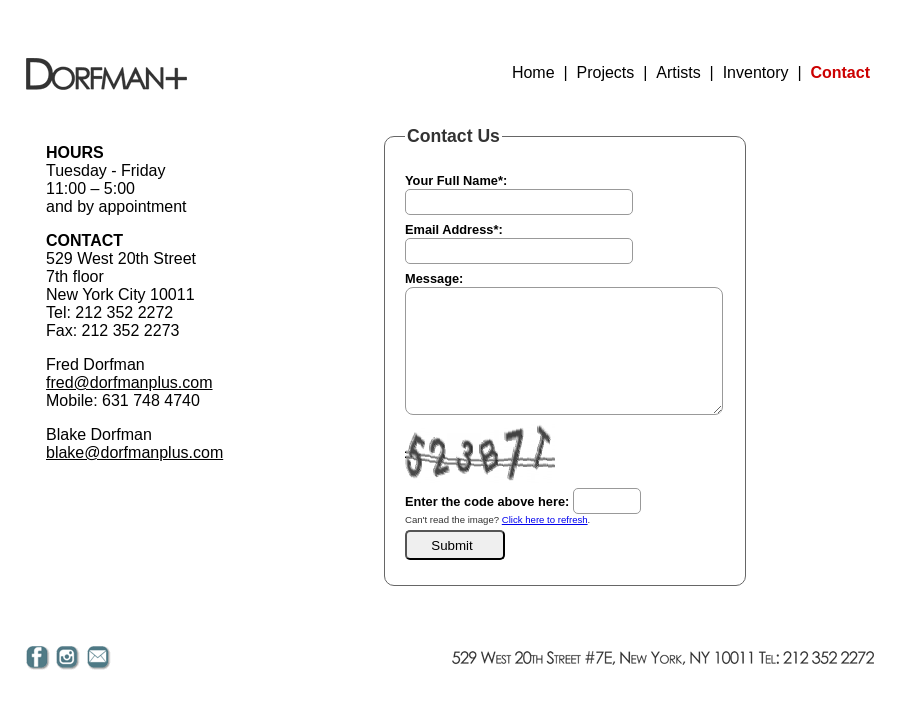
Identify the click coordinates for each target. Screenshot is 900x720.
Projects (606, 72)
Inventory (756, 72)
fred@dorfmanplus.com (129, 382)
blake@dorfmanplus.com (134, 452)
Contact (840, 72)
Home (533, 72)
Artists (678, 72)
